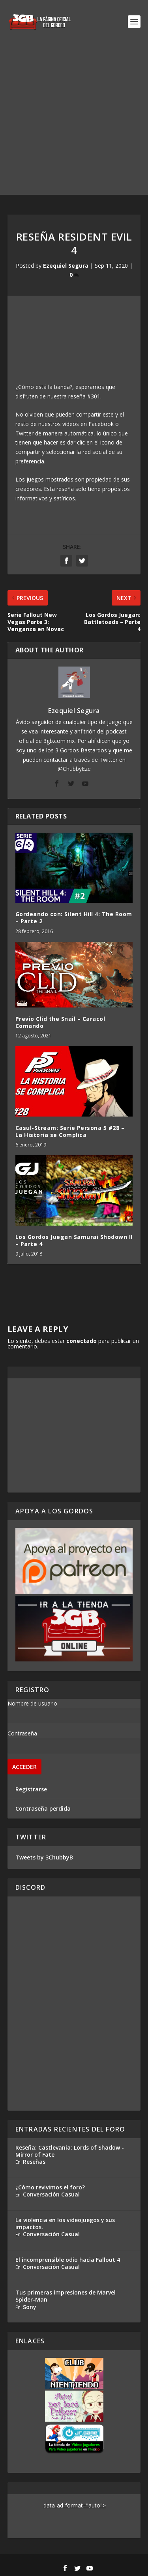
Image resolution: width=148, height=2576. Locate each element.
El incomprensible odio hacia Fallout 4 (67, 2259)
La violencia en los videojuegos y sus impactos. (65, 2223)
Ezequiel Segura (65, 265)
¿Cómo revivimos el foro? (50, 2187)
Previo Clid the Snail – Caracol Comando (60, 1022)
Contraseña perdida (43, 1808)
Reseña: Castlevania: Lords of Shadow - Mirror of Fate (69, 2151)
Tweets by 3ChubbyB (44, 1857)
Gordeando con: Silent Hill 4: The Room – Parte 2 (73, 917)
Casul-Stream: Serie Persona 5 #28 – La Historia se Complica (70, 1131)
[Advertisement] (74, 121)
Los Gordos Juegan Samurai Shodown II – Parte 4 (74, 1240)
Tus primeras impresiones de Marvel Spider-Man (65, 2296)
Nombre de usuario (32, 1703)
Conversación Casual (51, 2194)
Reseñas (34, 2161)
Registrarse (31, 1789)
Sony (29, 2307)
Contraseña (22, 1733)
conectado (81, 1340)
